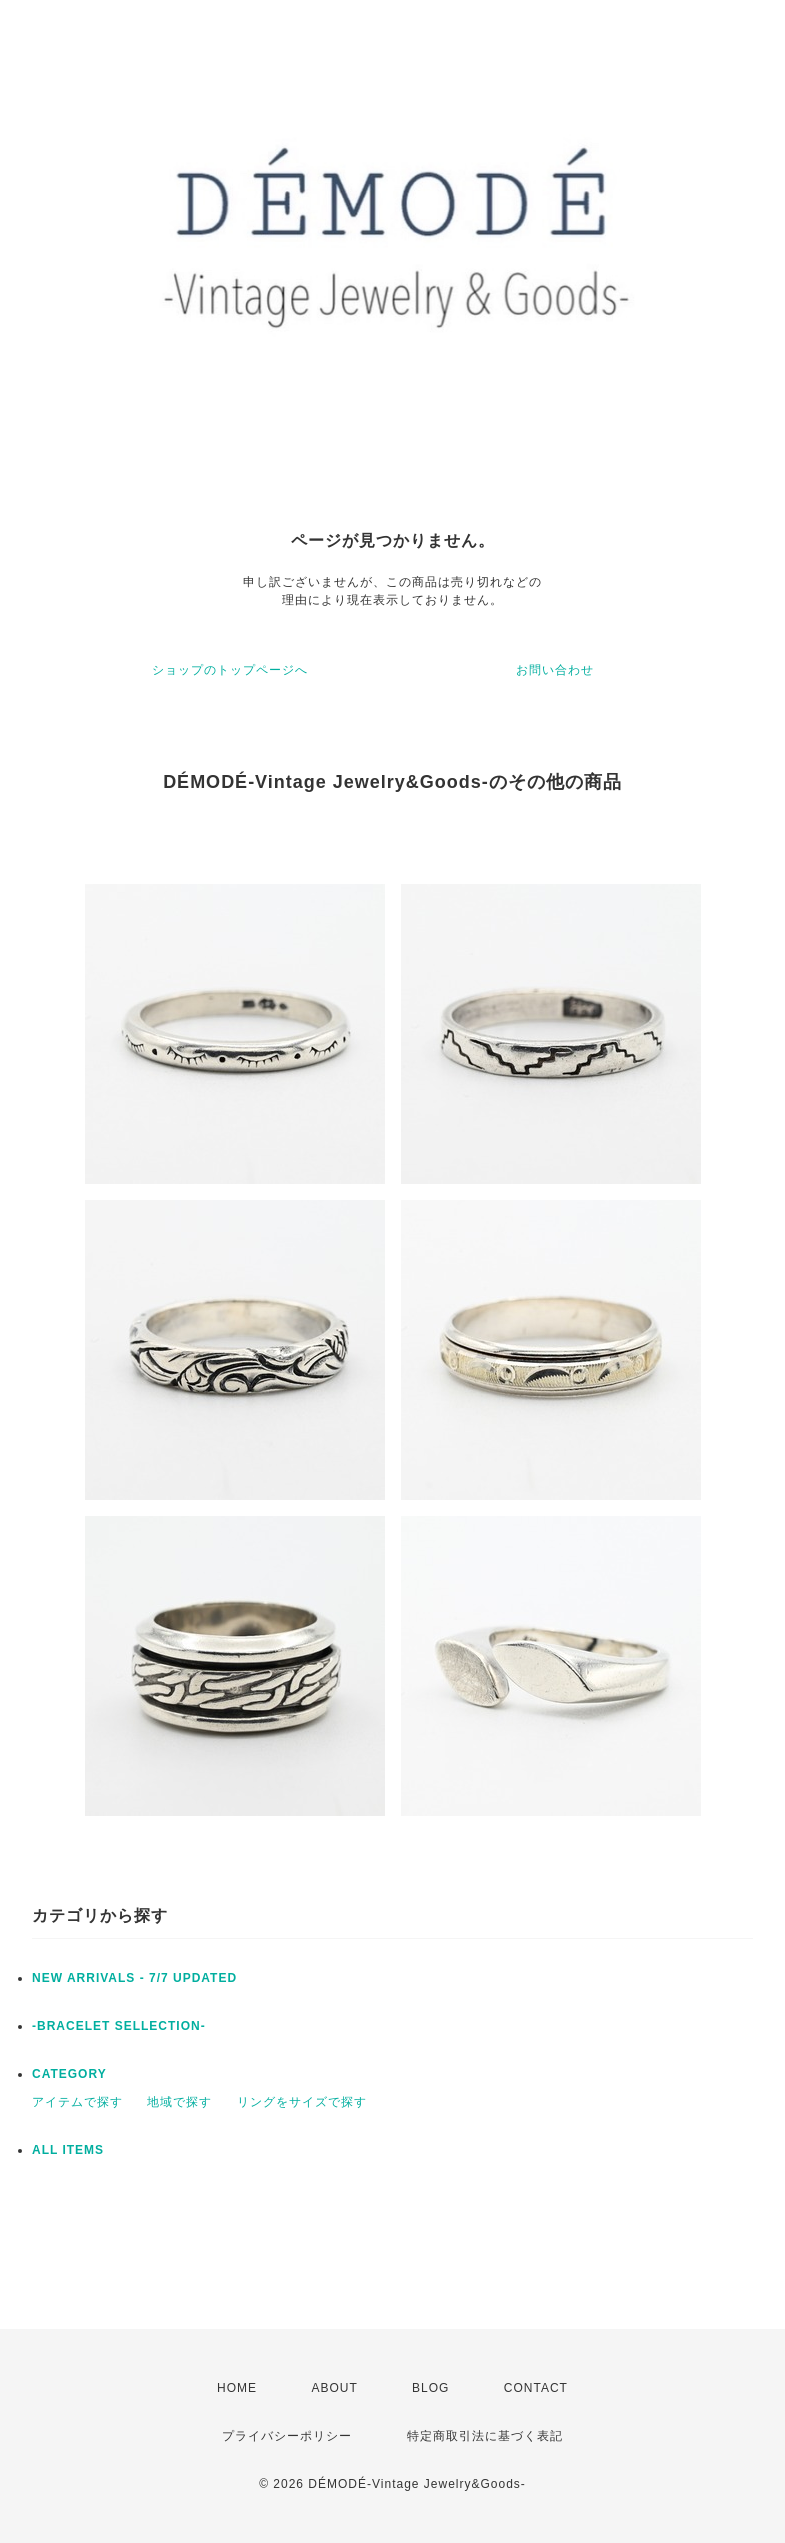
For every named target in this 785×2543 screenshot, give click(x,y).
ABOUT (334, 2388)
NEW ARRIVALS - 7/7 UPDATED (134, 1978)
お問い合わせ (555, 670)
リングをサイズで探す (302, 2102)
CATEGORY (69, 2074)
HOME (237, 2388)
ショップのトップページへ (230, 670)
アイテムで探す (77, 2102)
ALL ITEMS (68, 2150)
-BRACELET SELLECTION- (119, 2026)
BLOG (430, 2388)
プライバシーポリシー (287, 2436)
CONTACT (536, 2388)
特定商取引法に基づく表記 (485, 2436)
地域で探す (179, 2102)
